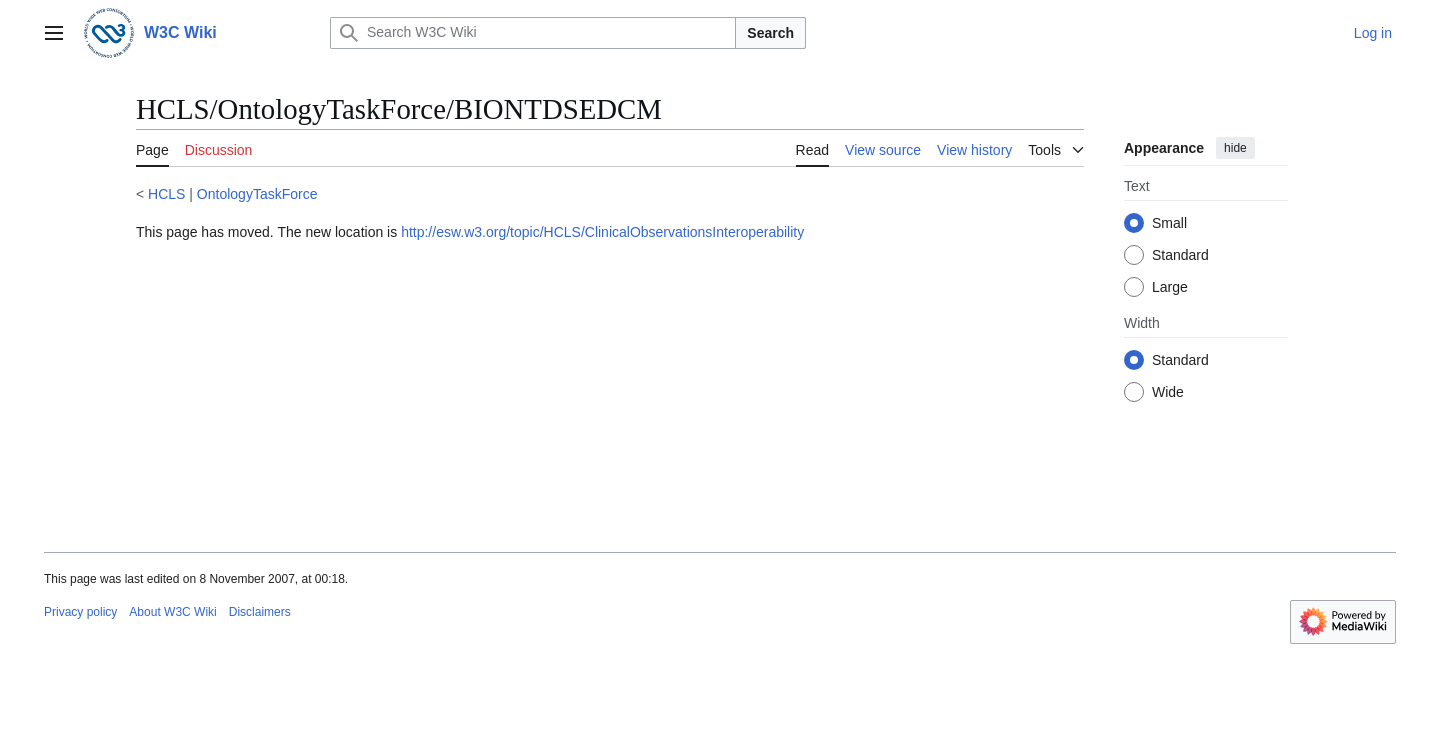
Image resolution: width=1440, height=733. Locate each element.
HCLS (166, 194)
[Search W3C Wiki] (533, 33)
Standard (1180, 255)
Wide (1168, 392)
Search (770, 33)
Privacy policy (80, 612)
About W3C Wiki (172, 612)
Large (1170, 287)
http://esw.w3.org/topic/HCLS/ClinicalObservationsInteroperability (602, 232)
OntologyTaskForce (257, 194)
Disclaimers (260, 612)
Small (1169, 223)
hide (1235, 148)
